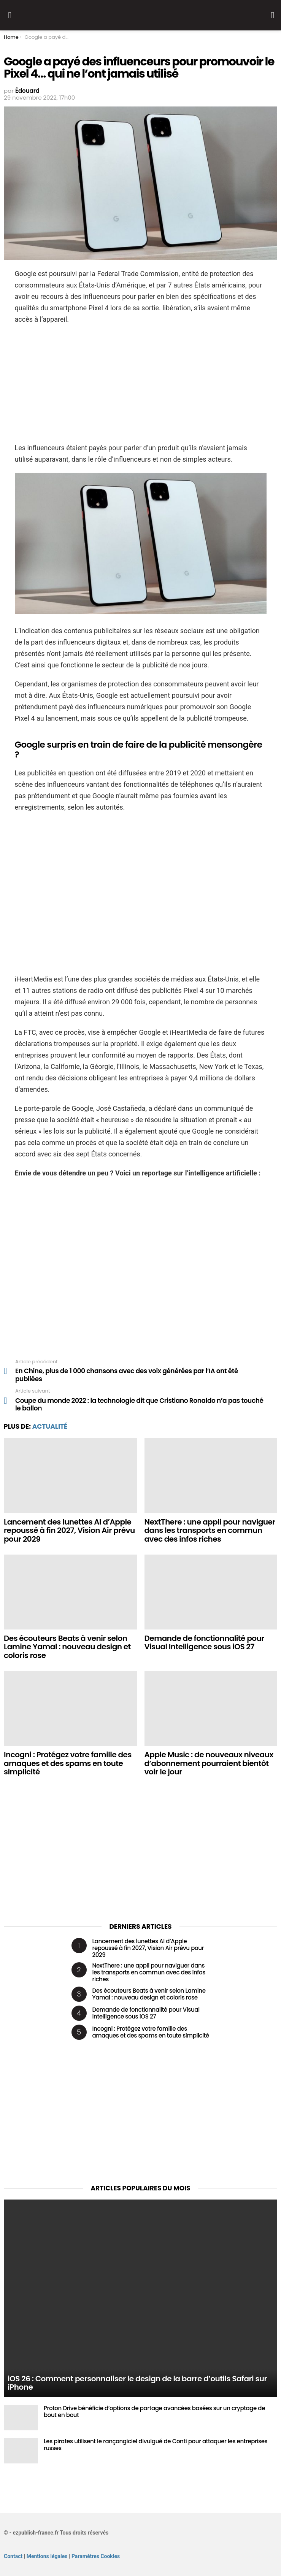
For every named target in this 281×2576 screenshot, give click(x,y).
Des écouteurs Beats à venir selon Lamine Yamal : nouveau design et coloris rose (67, 1647)
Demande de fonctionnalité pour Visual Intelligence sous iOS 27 (204, 1642)
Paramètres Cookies (95, 2556)
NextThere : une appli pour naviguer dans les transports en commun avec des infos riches (209, 1530)
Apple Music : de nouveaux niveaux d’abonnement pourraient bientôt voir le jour (208, 1763)
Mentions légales (47, 2556)
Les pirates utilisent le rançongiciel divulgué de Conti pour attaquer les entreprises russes (155, 2444)
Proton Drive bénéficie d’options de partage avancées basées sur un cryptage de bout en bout (154, 2411)
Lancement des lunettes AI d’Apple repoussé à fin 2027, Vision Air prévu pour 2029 (69, 1530)
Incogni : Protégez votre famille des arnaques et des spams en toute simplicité (68, 1763)
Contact (13, 2556)
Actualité (49, 1426)
